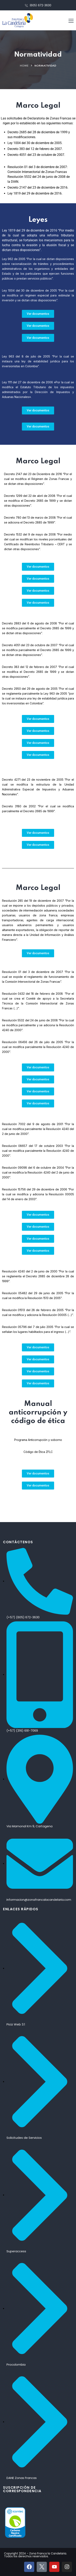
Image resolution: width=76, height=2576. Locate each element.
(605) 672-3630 (38, 5)
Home (24, 65)
